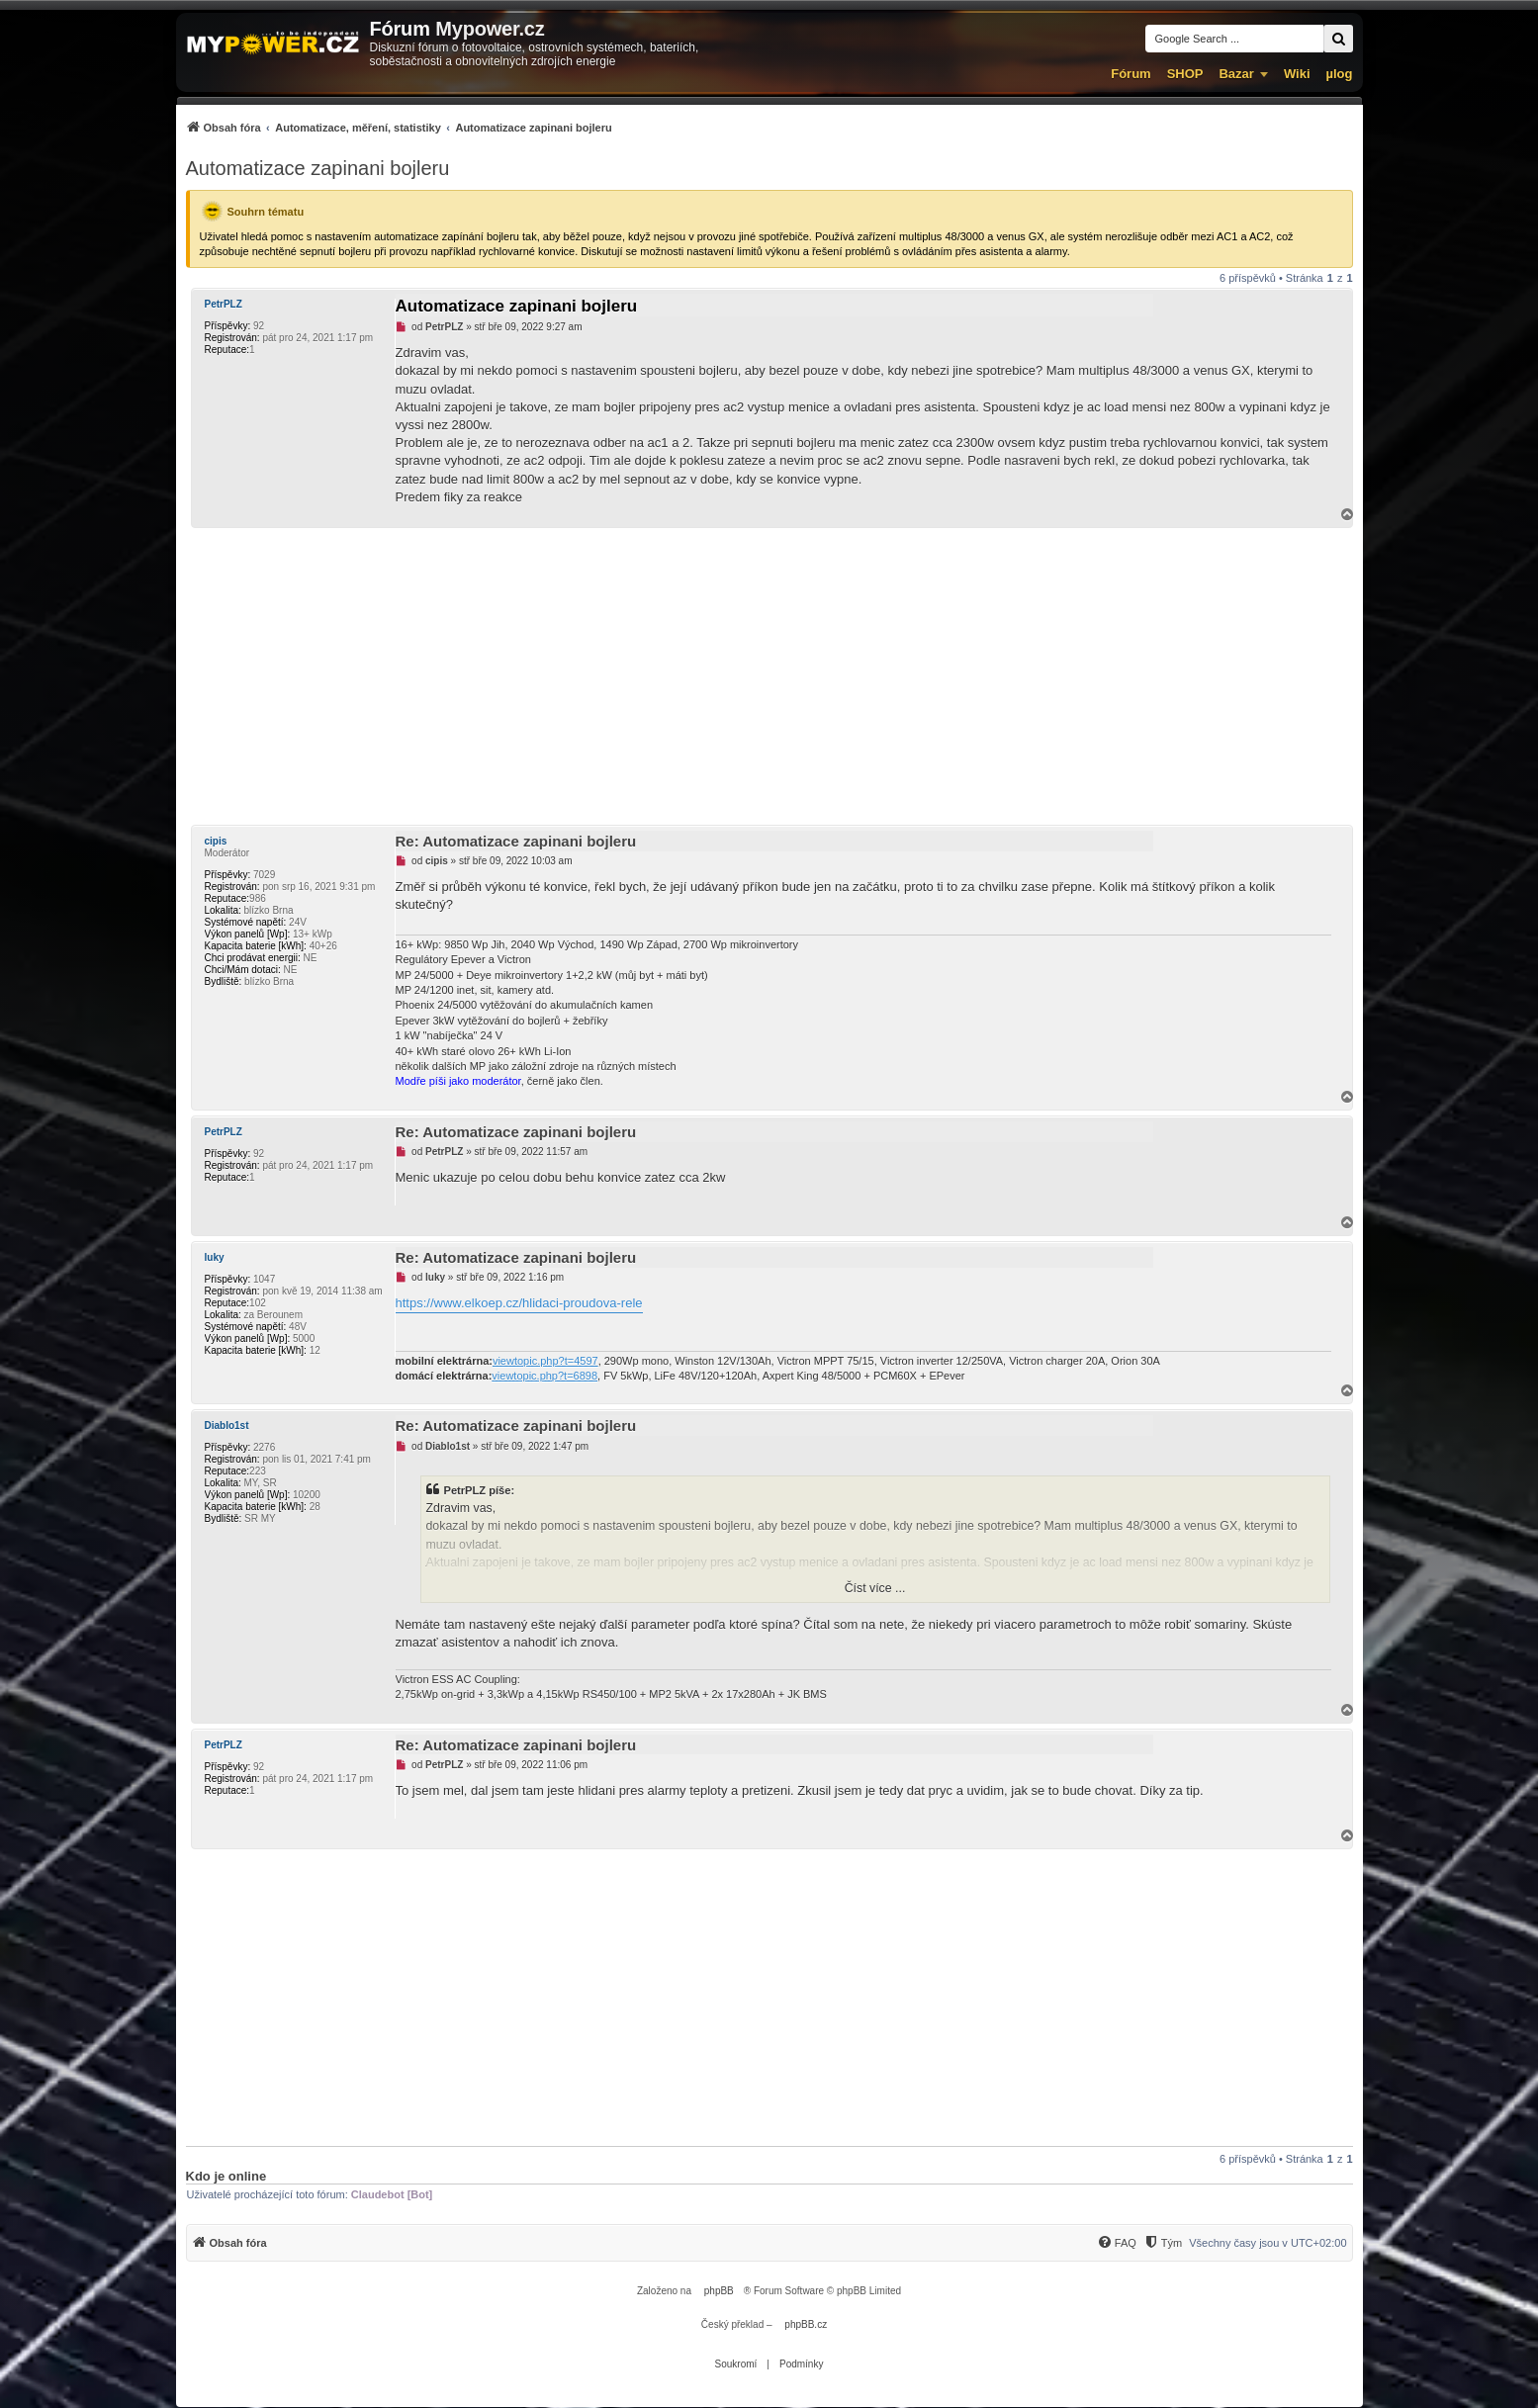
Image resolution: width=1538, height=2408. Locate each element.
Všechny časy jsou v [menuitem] (1267, 2243)
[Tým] (1162, 2243)
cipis (216, 841)
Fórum (1130, 73)
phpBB (719, 2290)
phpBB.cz (805, 2324)
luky (215, 1257)
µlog (1339, 73)
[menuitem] (399, 127)
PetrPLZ (223, 304)
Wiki (1297, 73)
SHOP (1185, 73)
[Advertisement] (769, 676)
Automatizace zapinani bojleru (318, 168)
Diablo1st (227, 1425)
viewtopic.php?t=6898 (544, 1376)
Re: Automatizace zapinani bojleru (516, 841)
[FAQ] (1116, 2243)
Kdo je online (226, 2176)
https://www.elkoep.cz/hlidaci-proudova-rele (519, 1302)
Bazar (1236, 73)
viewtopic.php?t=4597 (545, 1361)
